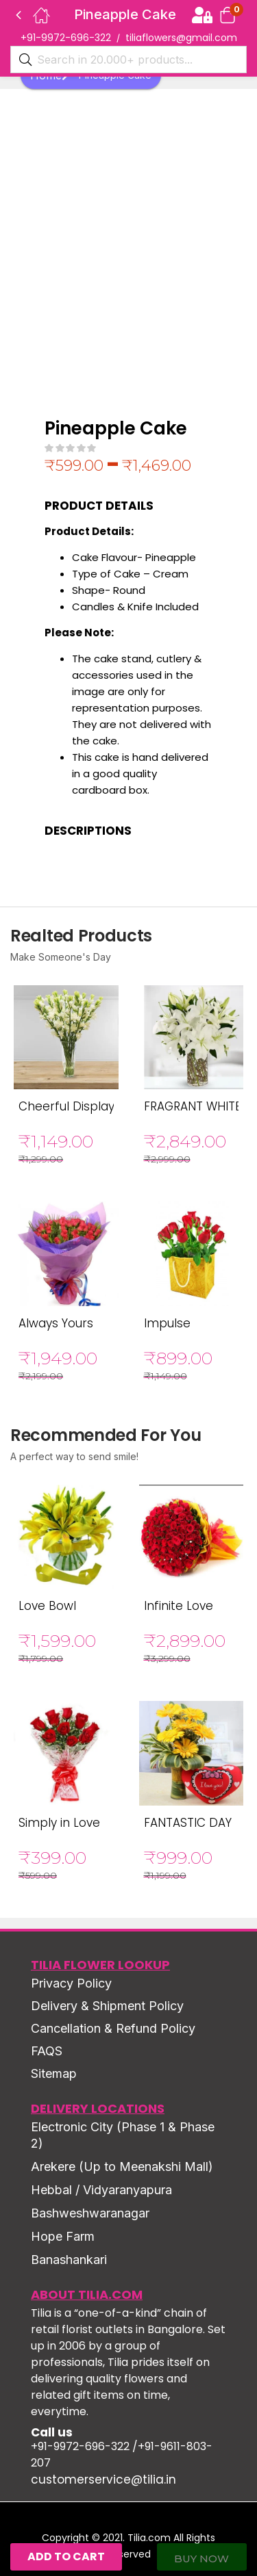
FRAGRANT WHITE (192, 1106)
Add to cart (66, 2556)
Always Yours (56, 1323)
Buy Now (201, 2558)
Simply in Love (59, 1822)
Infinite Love (178, 1606)
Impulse (167, 1323)
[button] (227, 14)
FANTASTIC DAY (188, 1822)
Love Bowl (47, 1606)
